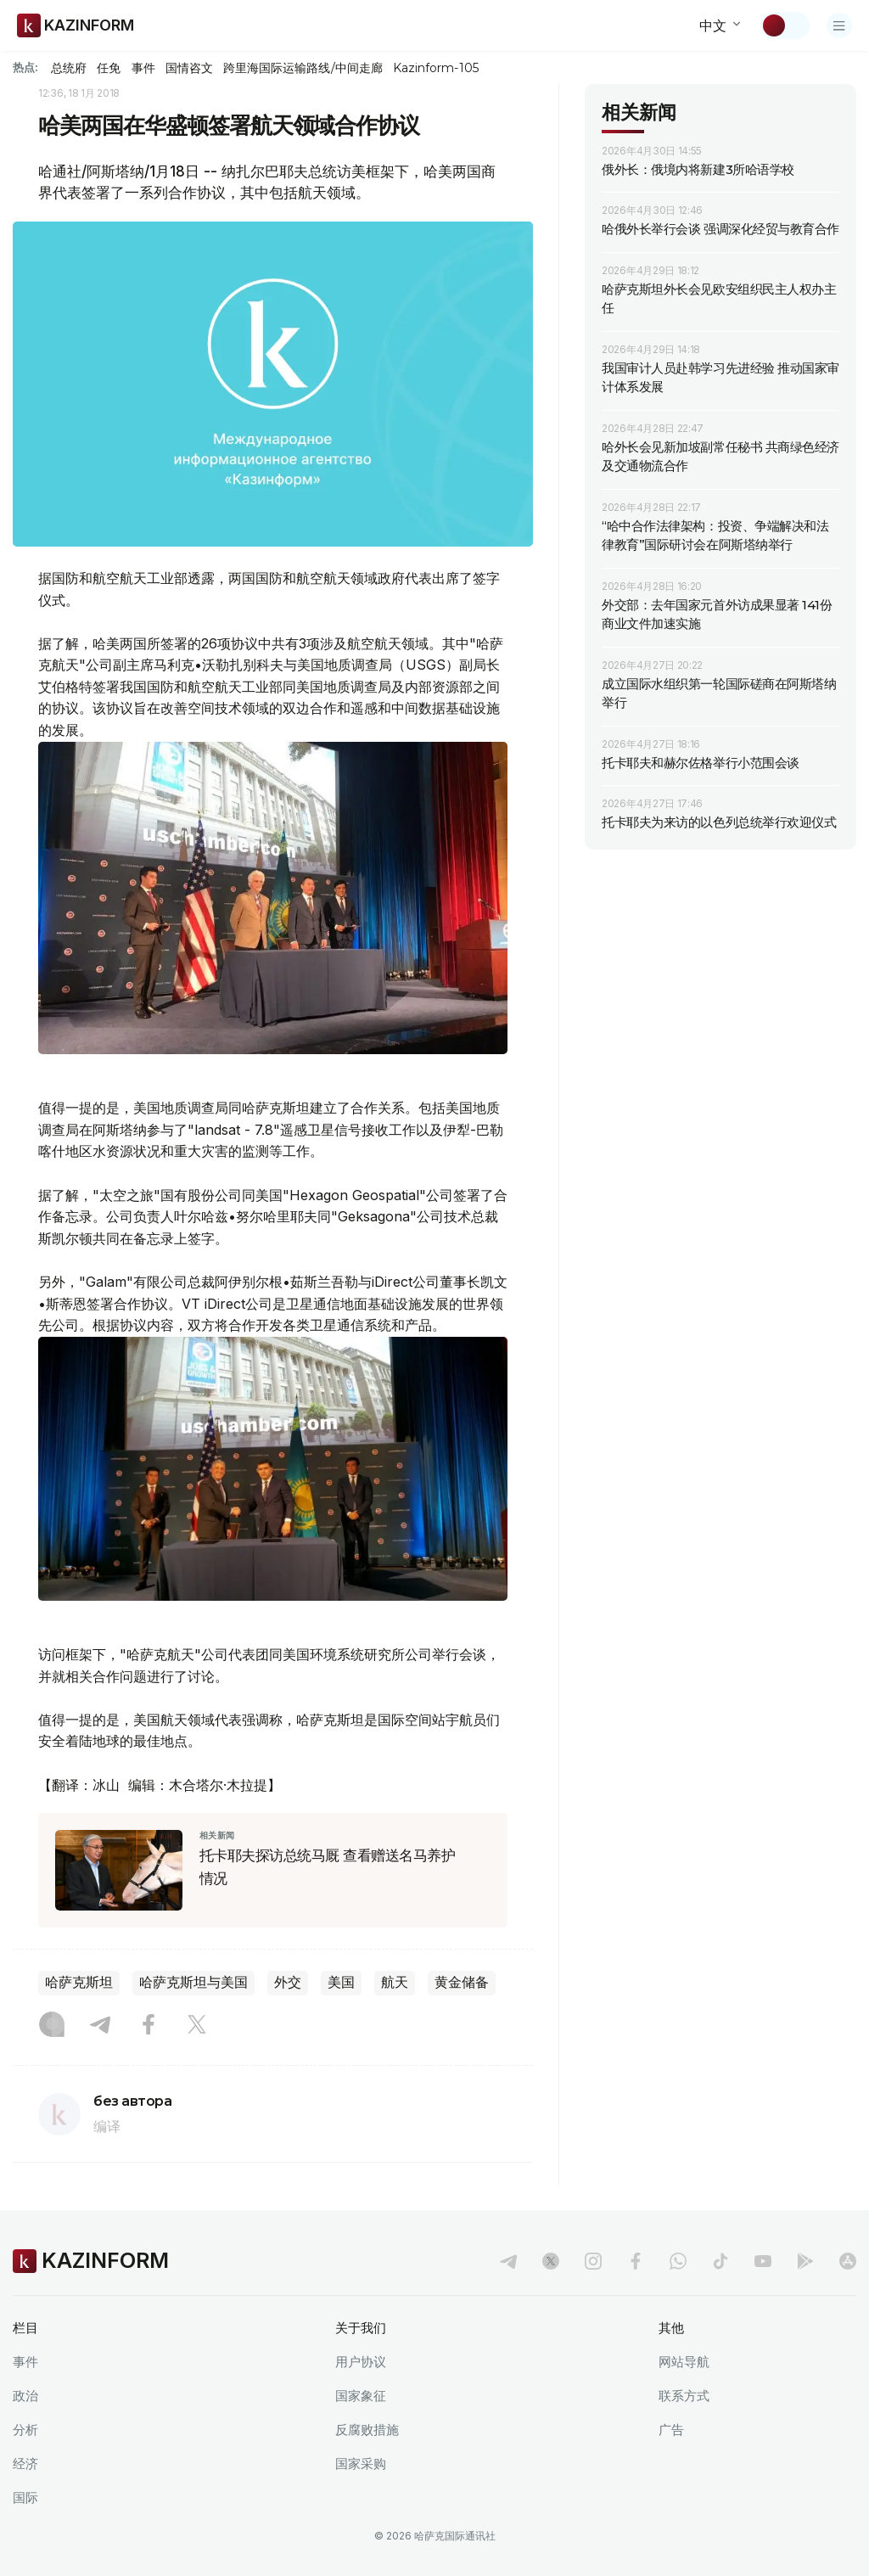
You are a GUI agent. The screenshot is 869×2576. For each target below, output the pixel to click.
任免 (109, 68)
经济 (25, 2463)
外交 (287, 1982)
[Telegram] (100, 2026)
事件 (143, 68)
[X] (196, 2026)
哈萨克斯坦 (79, 1982)
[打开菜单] (839, 25)
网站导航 (684, 2362)
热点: (25, 67)
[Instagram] (51, 2026)
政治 (25, 2396)
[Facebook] (148, 2026)
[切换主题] (785, 25)
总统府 (69, 68)
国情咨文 (189, 68)
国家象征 (360, 2396)
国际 (25, 2497)
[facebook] (635, 2261)
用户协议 (360, 2362)
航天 (394, 1982)
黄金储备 (461, 1982)
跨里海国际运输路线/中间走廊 (303, 68)
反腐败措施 (367, 2430)
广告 (671, 2430)
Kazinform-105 (436, 68)
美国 (341, 1982)
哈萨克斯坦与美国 (193, 1982)
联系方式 (684, 2396)
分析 (25, 2430)
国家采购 (360, 2463)
